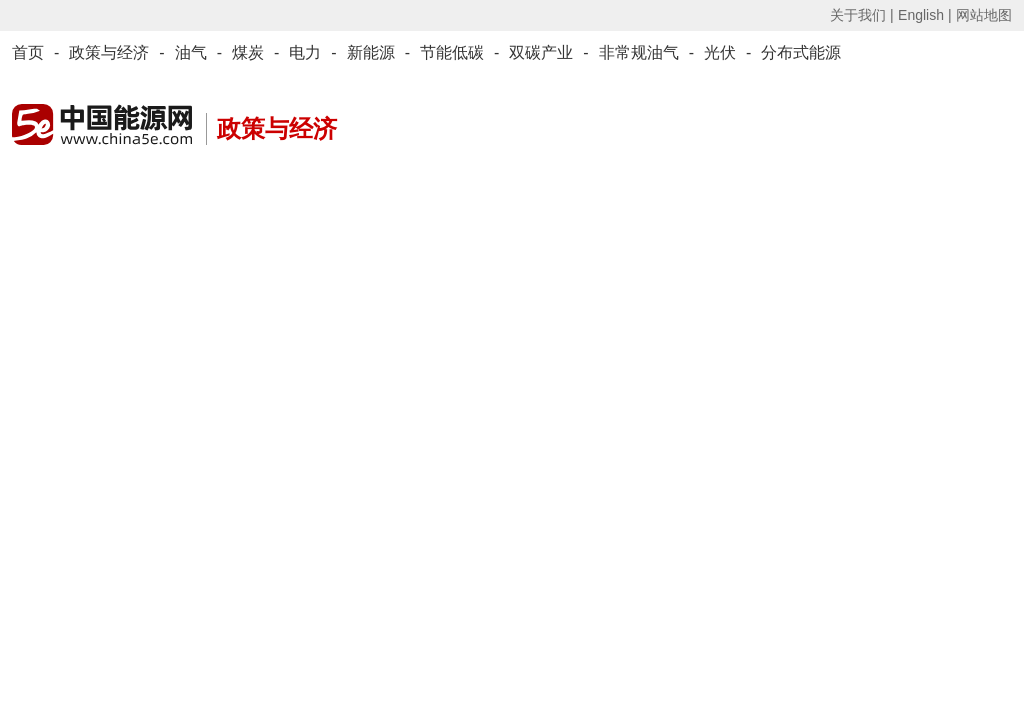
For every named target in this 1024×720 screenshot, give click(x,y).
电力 (305, 52)
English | (924, 15)
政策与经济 (109, 52)
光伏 (720, 52)
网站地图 (984, 15)
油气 (191, 52)
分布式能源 (801, 52)
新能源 (371, 52)
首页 (28, 52)
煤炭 (248, 52)
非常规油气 (639, 52)
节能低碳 (452, 52)
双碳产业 (541, 52)
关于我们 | (862, 15)
